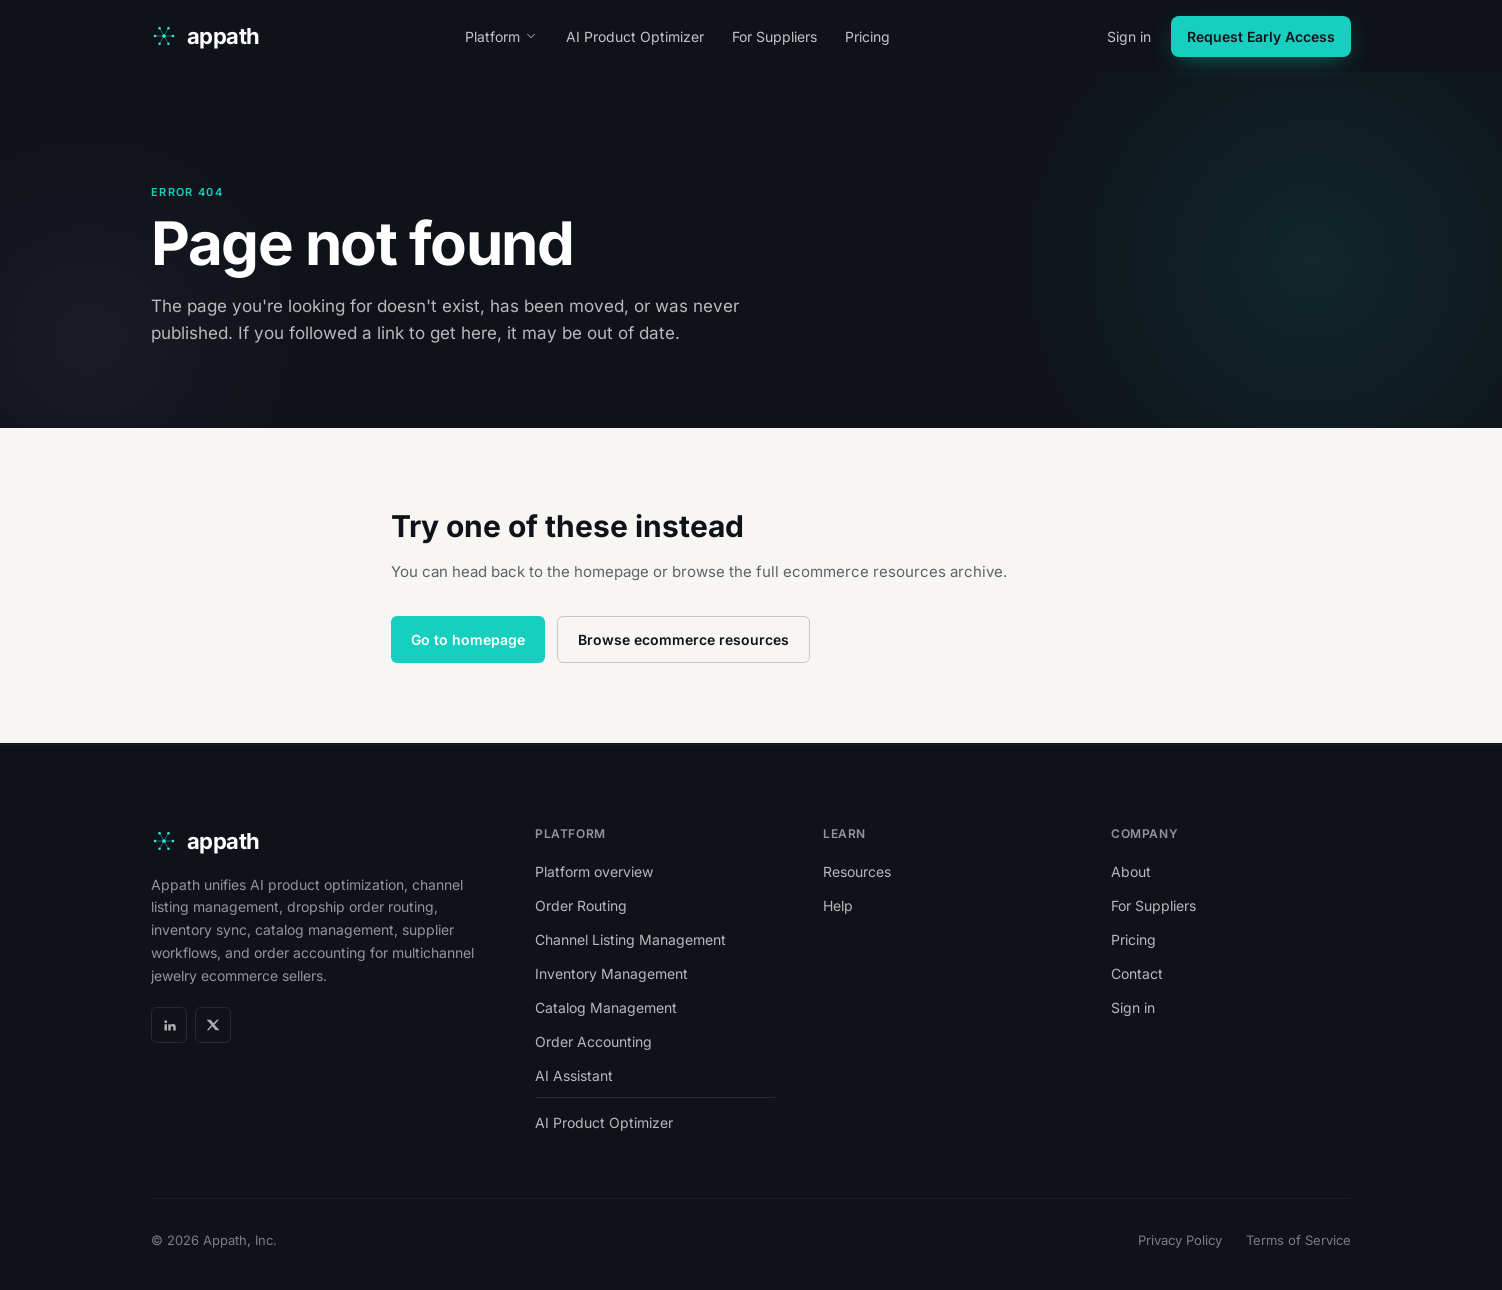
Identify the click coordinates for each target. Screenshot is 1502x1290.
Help (838, 905)
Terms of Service (1298, 1240)
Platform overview (594, 871)
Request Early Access (1261, 36)
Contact (1137, 973)
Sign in (1129, 36)
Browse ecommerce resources (683, 639)
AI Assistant (574, 1075)
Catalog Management (606, 1007)
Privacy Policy (1180, 1240)
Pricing (867, 36)
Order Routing (581, 905)
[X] (213, 1025)
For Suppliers (774, 36)
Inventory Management (611, 973)
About (1131, 871)
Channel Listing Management (630, 939)
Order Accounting (593, 1041)
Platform (501, 36)
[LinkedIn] (169, 1025)
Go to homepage (468, 639)
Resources (857, 871)
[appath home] (205, 36)
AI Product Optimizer (635, 36)
